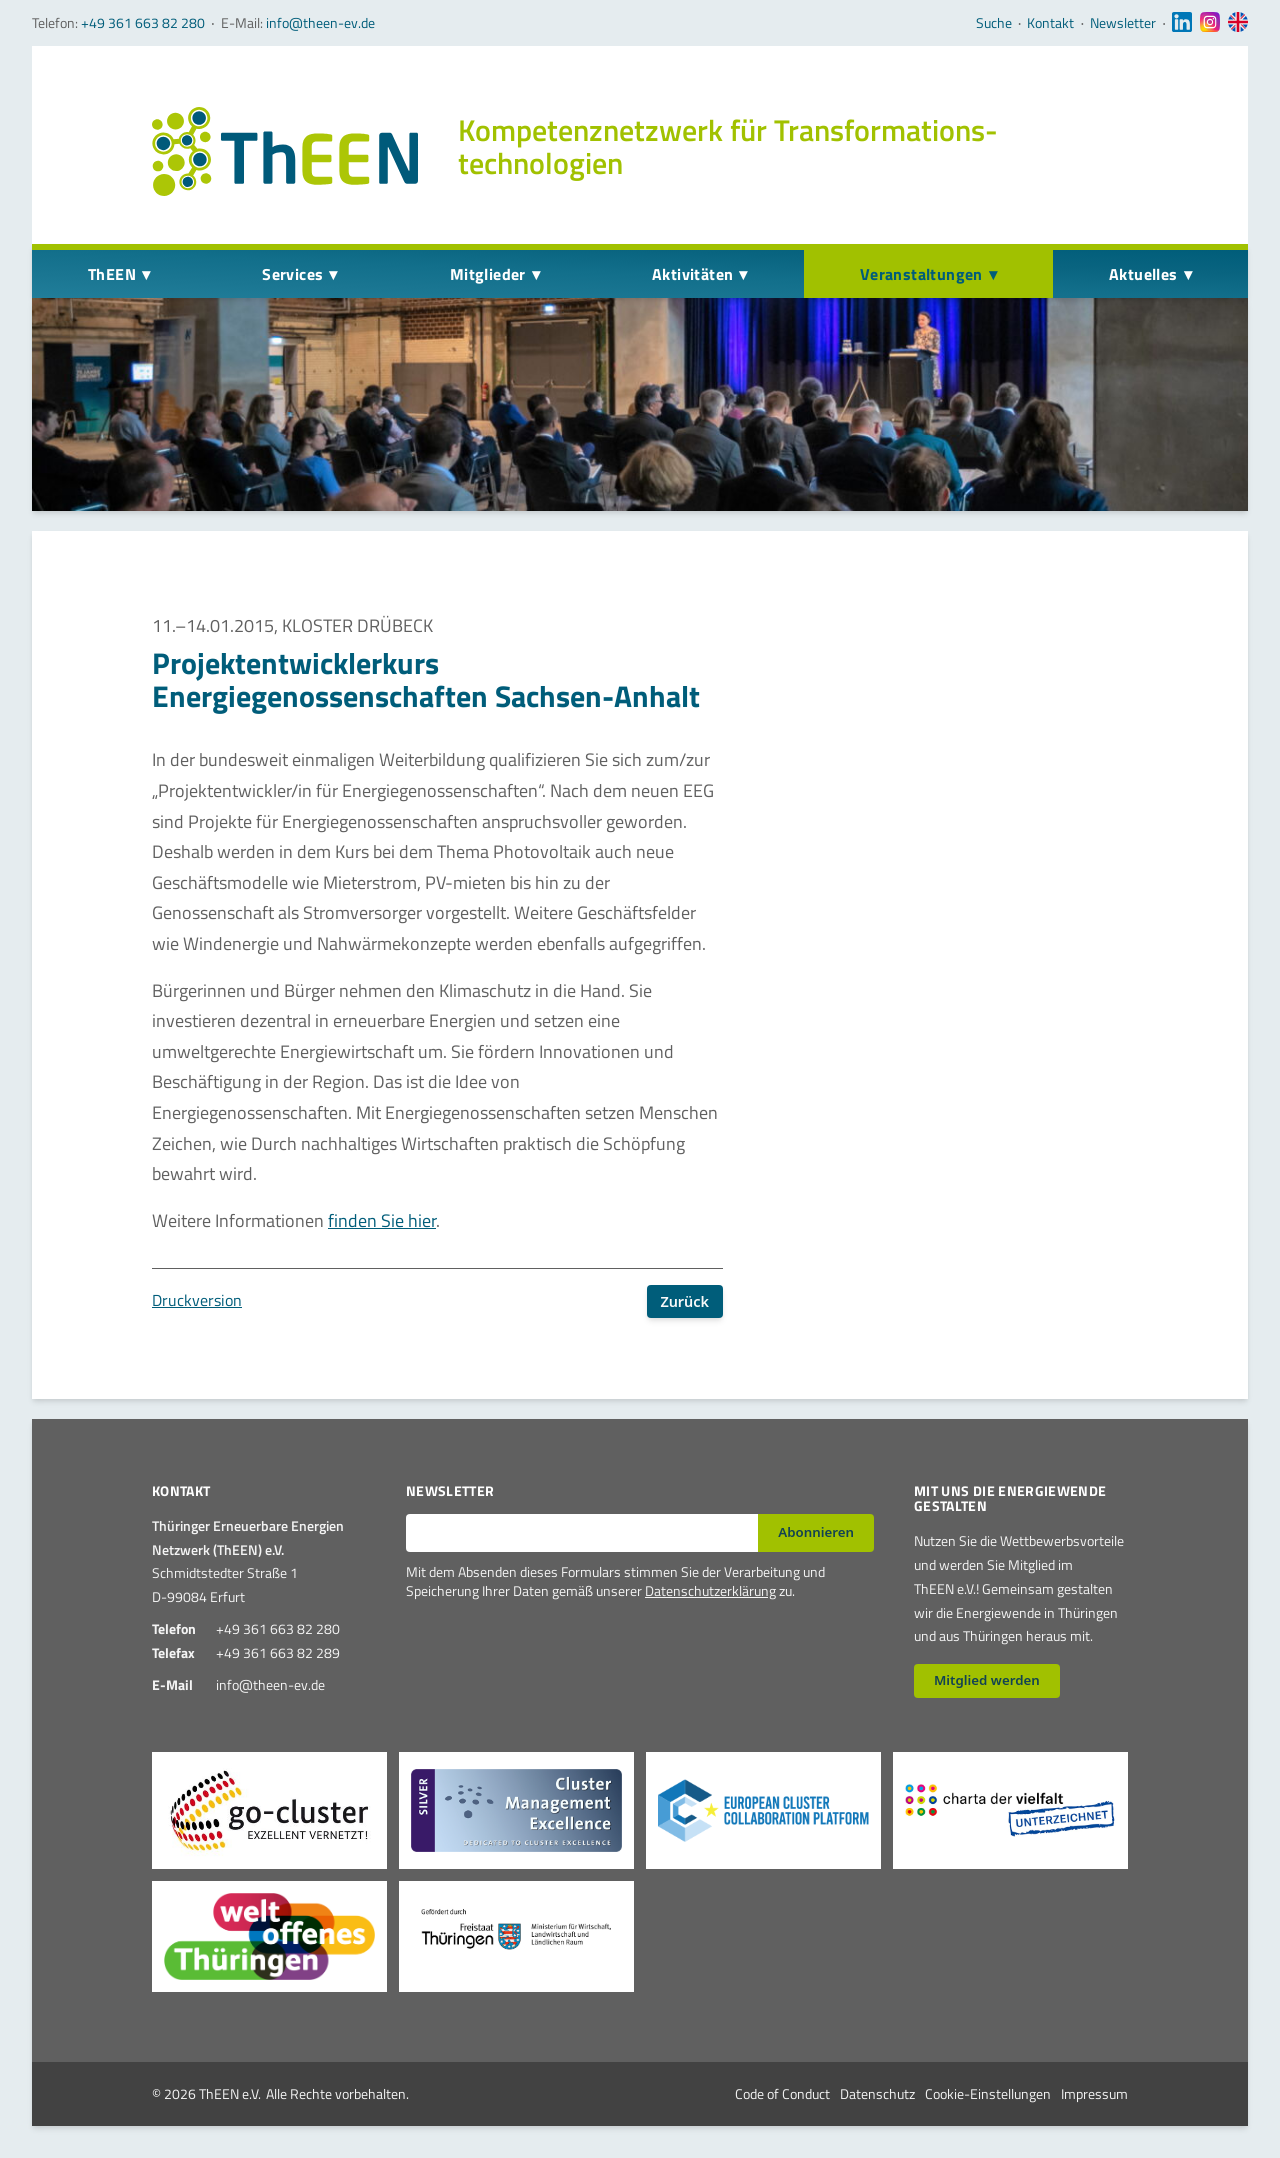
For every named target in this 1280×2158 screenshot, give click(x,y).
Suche (994, 23)
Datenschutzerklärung (710, 1590)
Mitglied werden (987, 1680)
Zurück (684, 1301)
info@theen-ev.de (320, 22)
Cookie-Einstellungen (988, 2093)
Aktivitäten (692, 274)
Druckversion (197, 1300)
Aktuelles (1143, 274)
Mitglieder (488, 274)
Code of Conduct (782, 2093)
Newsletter (1123, 23)
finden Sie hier (382, 1220)
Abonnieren (816, 1532)
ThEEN (112, 274)
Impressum (1094, 2093)
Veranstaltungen (921, 274)
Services (292, 274)
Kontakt (1050, 23)
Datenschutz (877, 2093)
